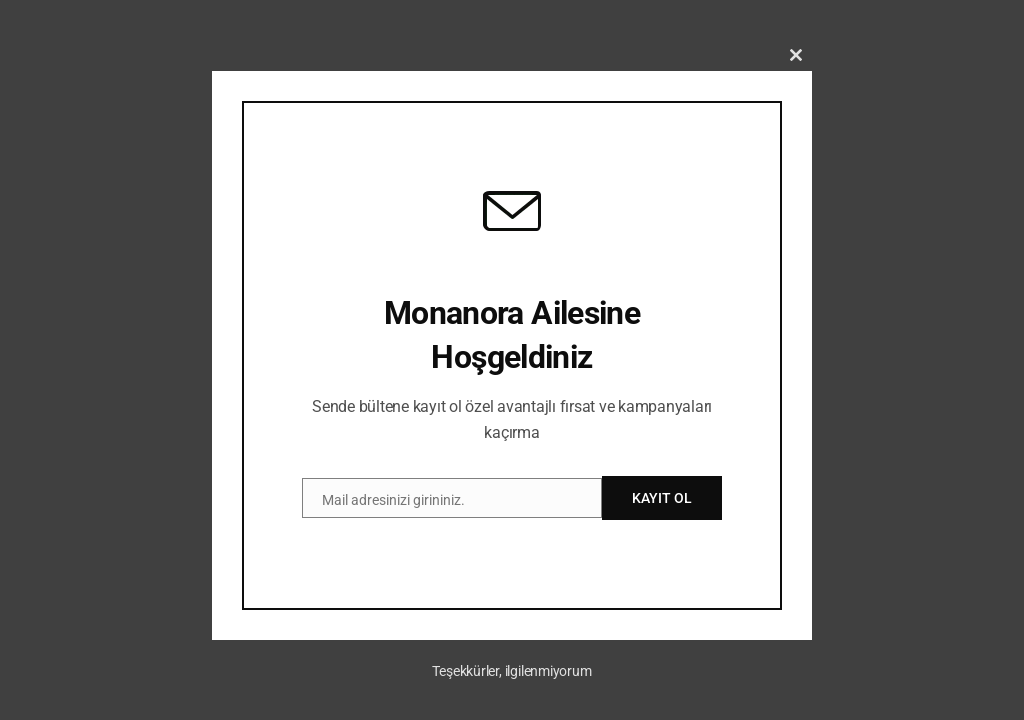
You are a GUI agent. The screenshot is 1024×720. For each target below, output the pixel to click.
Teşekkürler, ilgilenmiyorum (511, 671)
